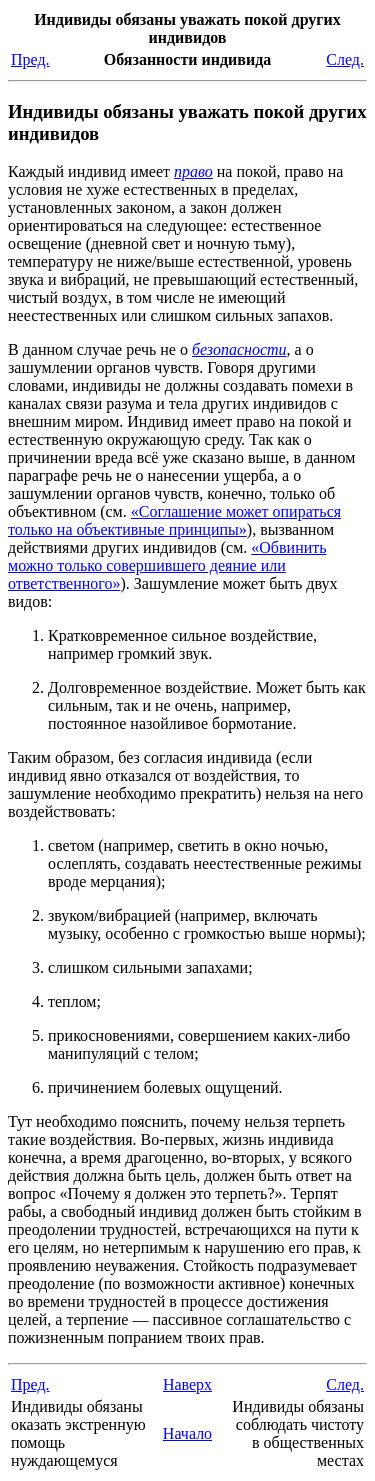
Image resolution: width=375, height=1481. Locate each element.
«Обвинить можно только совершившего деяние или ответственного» (167, 565)
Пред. (30, 59)
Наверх (187, 1384)
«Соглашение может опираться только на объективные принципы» (174, 520)
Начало (187, 1433)
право (193, 171)
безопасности (239, 349)
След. (345, 59)
